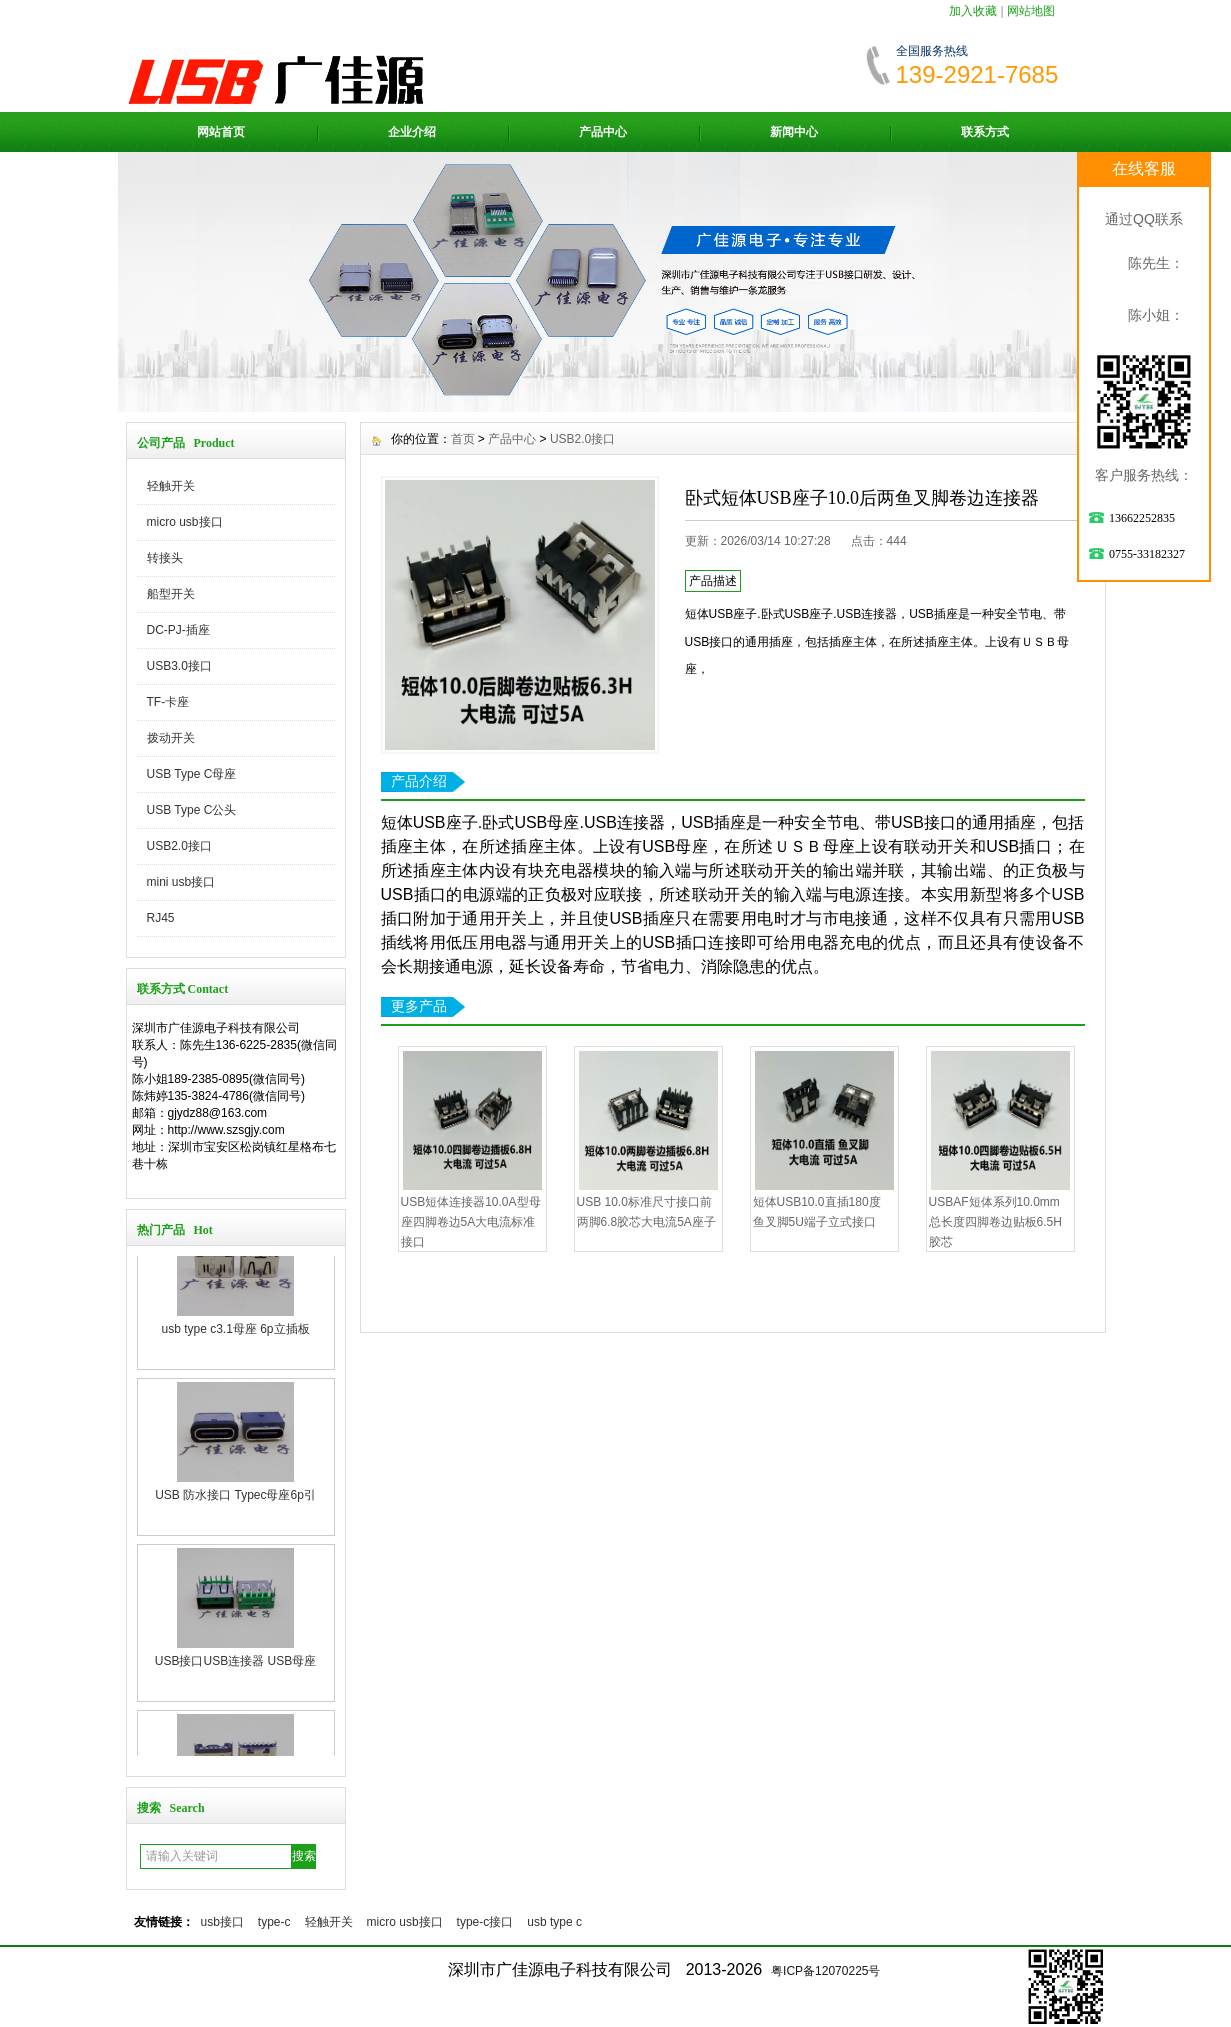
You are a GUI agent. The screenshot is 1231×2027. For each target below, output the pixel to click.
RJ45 (161, 918)
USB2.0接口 (179, 846)
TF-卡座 (168, 702)
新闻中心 (794, 132)
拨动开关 (171, 738)
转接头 (165, 558)
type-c (274, 1922)
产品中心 (603, 132)
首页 (463, 439)
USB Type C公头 (192, 810)
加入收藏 (973, 11)
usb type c (554, 1922)
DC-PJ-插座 (178, 630)
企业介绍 (412, 132)
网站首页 (221, 132)
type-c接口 (485, 1922)
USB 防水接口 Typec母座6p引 (235, 1547)
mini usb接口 (181, 882)
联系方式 (985, 132)
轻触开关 (171, 486)
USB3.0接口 (179, 666)
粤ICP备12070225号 (825, 1971)
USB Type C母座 (192, 774)
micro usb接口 (185, 522)
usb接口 (222, 1922)
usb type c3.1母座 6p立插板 (235, 1381)
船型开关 (171, 594)
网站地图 (1031, 11)
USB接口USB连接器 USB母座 (235, 1713)
